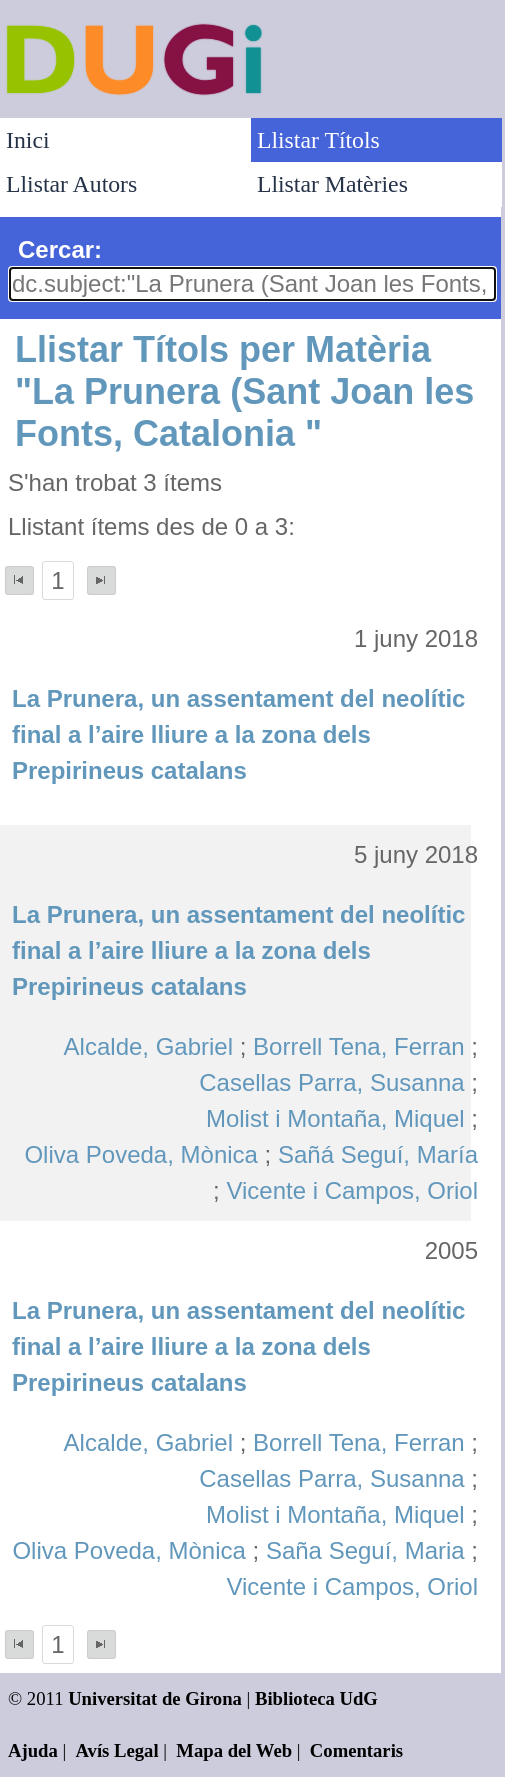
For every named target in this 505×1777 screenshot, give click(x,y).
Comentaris (356, 1750)
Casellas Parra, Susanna (331, 1082)
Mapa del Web (234, 1750)
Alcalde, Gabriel (148, 1046)
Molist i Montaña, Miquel (335, 1118)
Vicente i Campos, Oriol (352, 1190)
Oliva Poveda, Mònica (140, 1154)
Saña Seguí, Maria (365, 1550)
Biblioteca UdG (316, 1698)
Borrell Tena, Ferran (359, 1046)
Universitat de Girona (155, 1698)
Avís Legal (117, 1750)
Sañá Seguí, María (378, 1154)
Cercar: (60, 249)
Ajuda (33, 1750)
